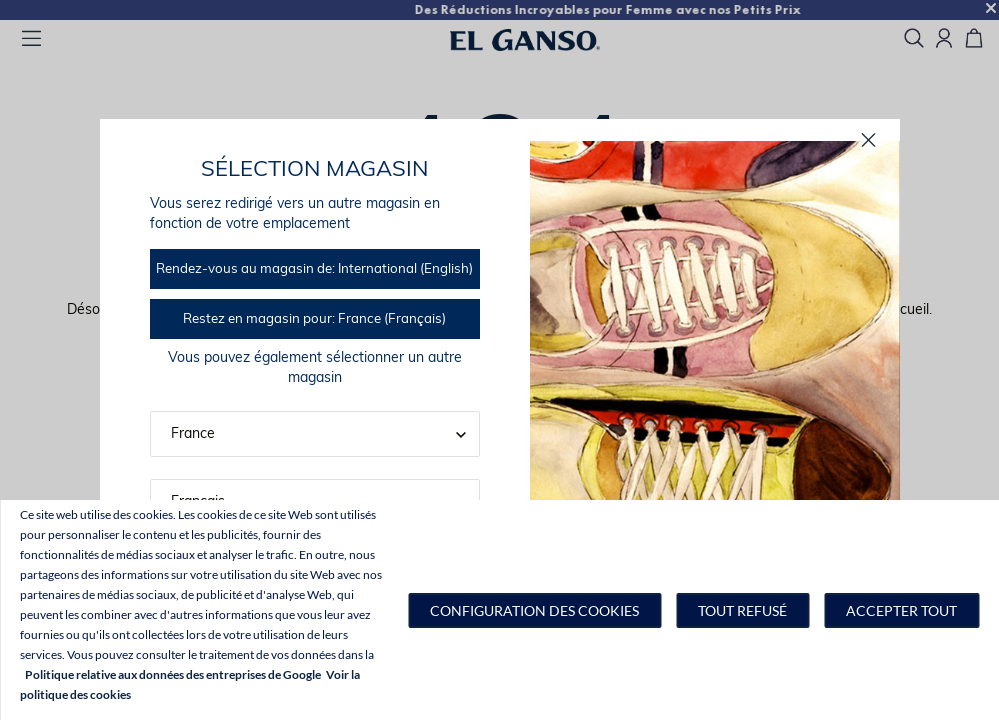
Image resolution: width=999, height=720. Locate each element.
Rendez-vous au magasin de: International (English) (314, 269)
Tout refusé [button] (742, 610)
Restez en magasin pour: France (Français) (314, 319)
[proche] (868, 140)
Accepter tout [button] (901, 610)
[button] (534, 610)
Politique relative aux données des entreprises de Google (173, 674)
